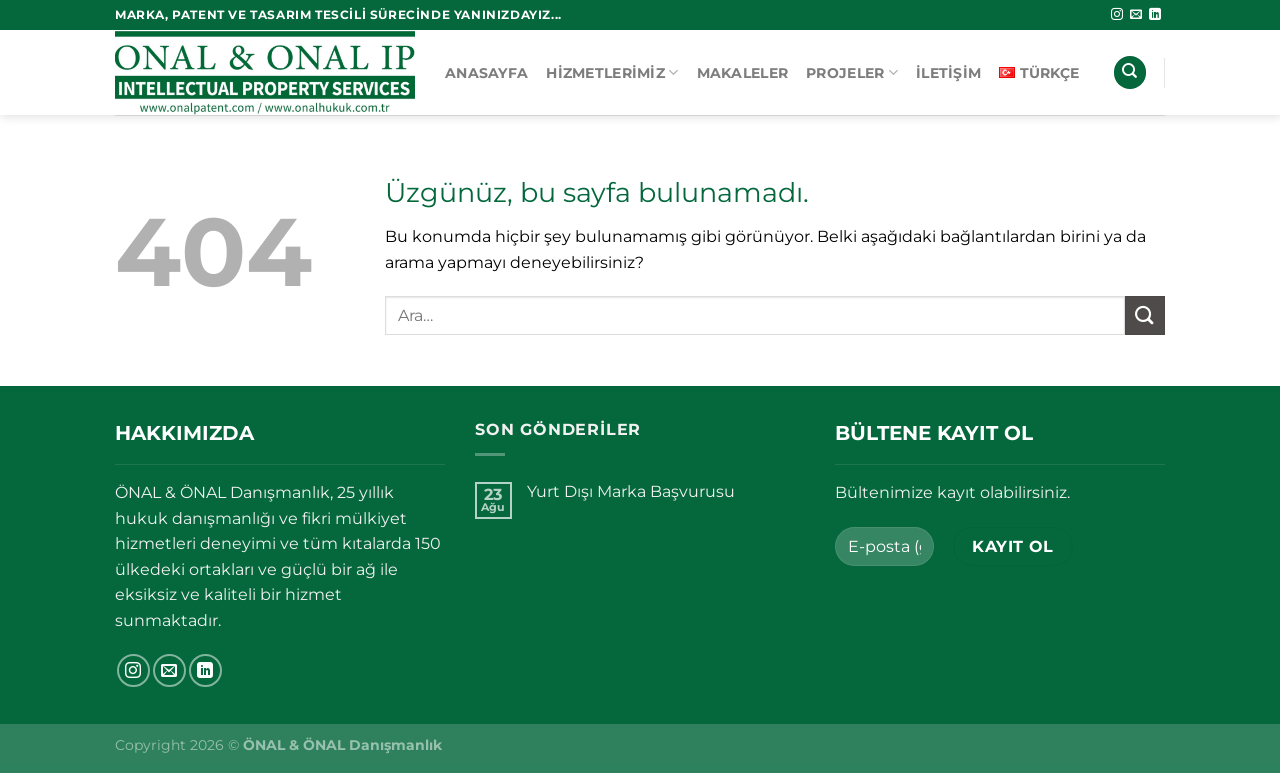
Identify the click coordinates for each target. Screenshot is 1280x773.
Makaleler (743, 73)
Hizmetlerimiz (612, 72)
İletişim (948, 73)
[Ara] (1130, 72)
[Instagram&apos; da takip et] (1117, 15)
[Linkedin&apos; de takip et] (1155, 15)
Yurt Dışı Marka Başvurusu (631, 491)
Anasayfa (486, 73)
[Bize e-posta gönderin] (1136, 15)
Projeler (852, 72)
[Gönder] (1145, 315)
